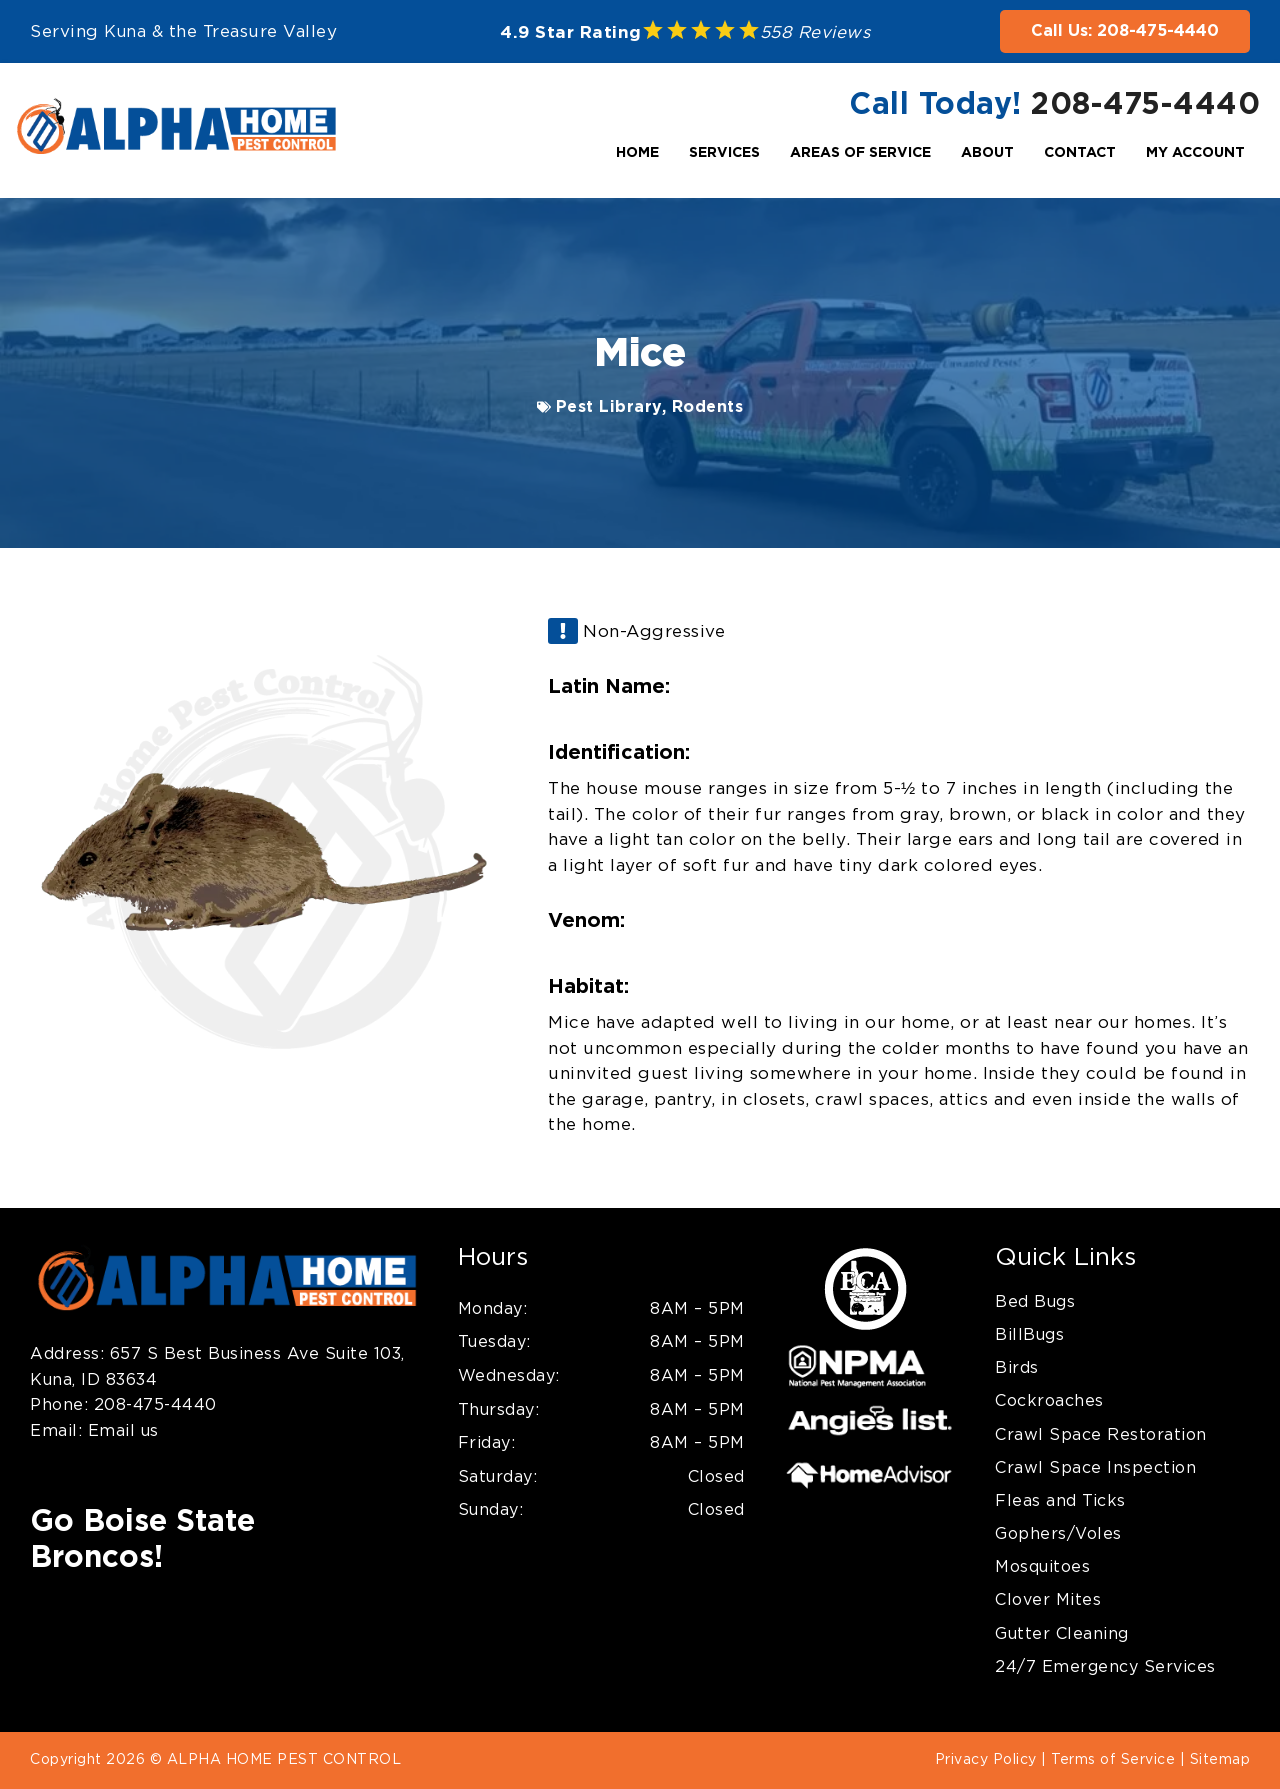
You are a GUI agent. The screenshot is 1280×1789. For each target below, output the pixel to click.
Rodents (708, 407)
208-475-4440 (1145, 105)
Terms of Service (1113, 1760)
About (987, 153)
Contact (1080, 153)
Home (637, 153)
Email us (120, 1431)
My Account (1195, 153)
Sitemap (1220, 1760)
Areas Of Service (860, 153)
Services (724, 153)
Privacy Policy (986, 1760)
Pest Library (609, 407)
